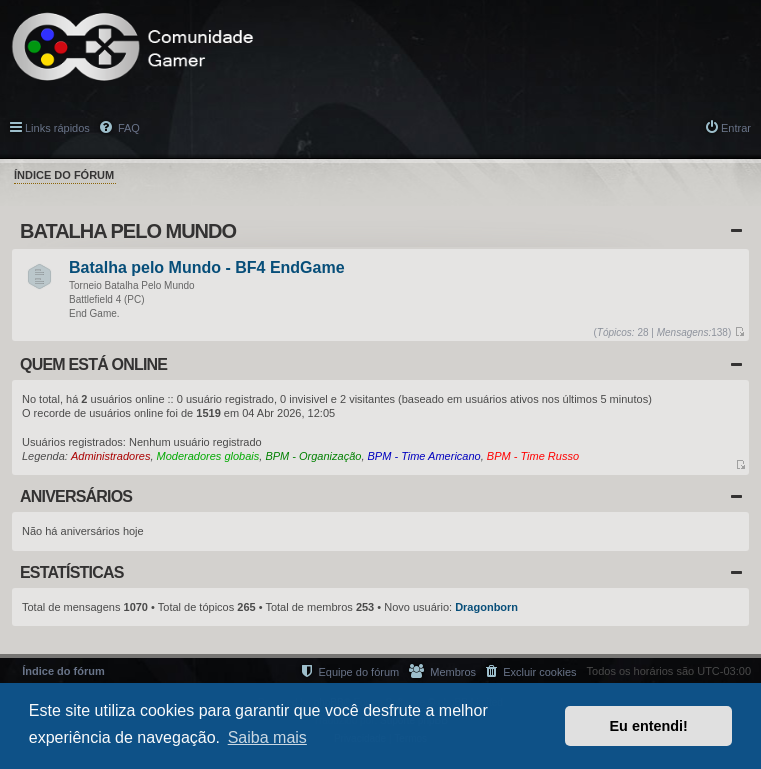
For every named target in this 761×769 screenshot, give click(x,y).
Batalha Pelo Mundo (128, 231)
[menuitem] (531, 671)
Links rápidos (57, 128)
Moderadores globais (208, 456)
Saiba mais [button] (267, 737)
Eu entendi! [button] (649, 726)
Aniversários (76, 496)
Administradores (110, 456)
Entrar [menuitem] (736, 128)
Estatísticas (72, 572)
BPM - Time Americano (424, 456)
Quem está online (93, 364)
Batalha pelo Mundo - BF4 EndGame (207, 268)
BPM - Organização (313, 456)
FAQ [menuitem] (127, 128)
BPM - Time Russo (533, 456)
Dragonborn (486, 607)
